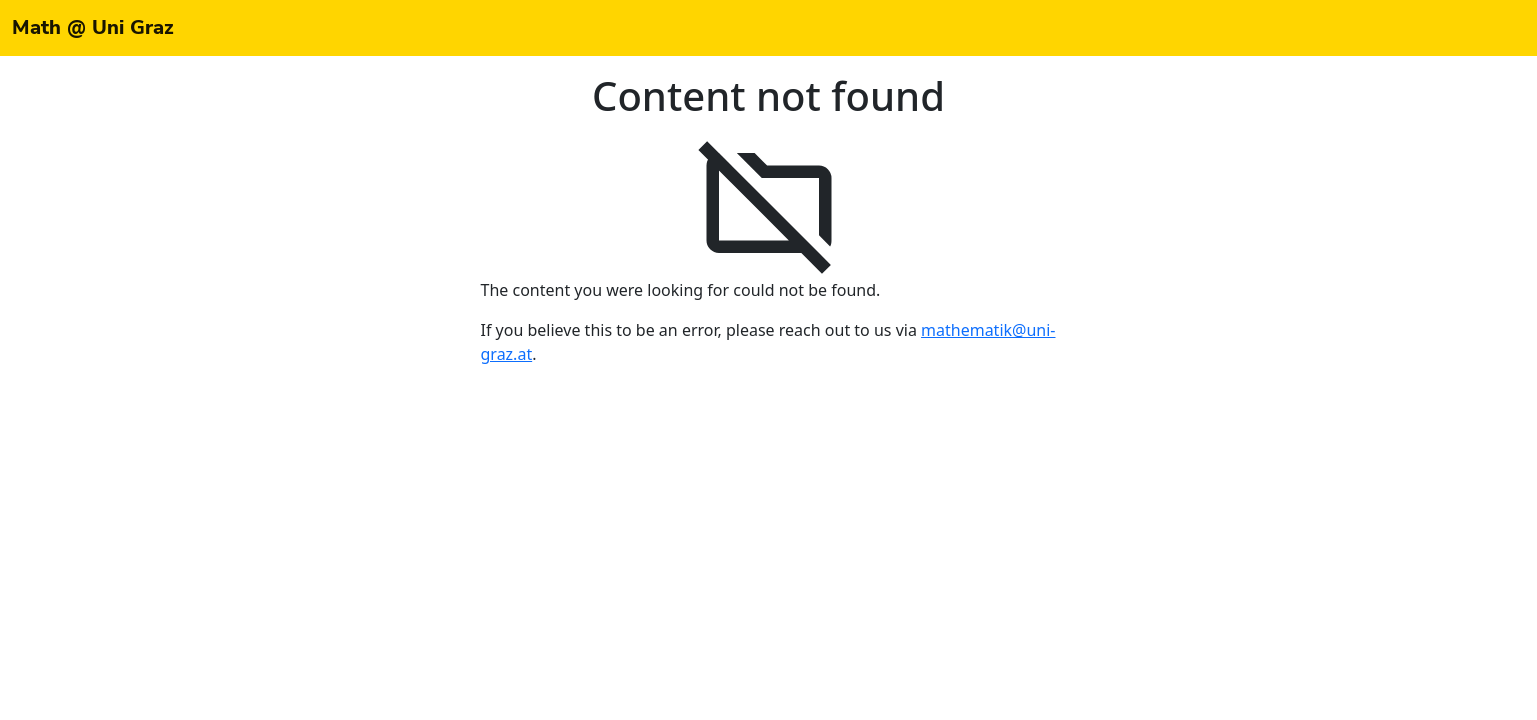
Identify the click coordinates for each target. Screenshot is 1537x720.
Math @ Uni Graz (93, 27)
